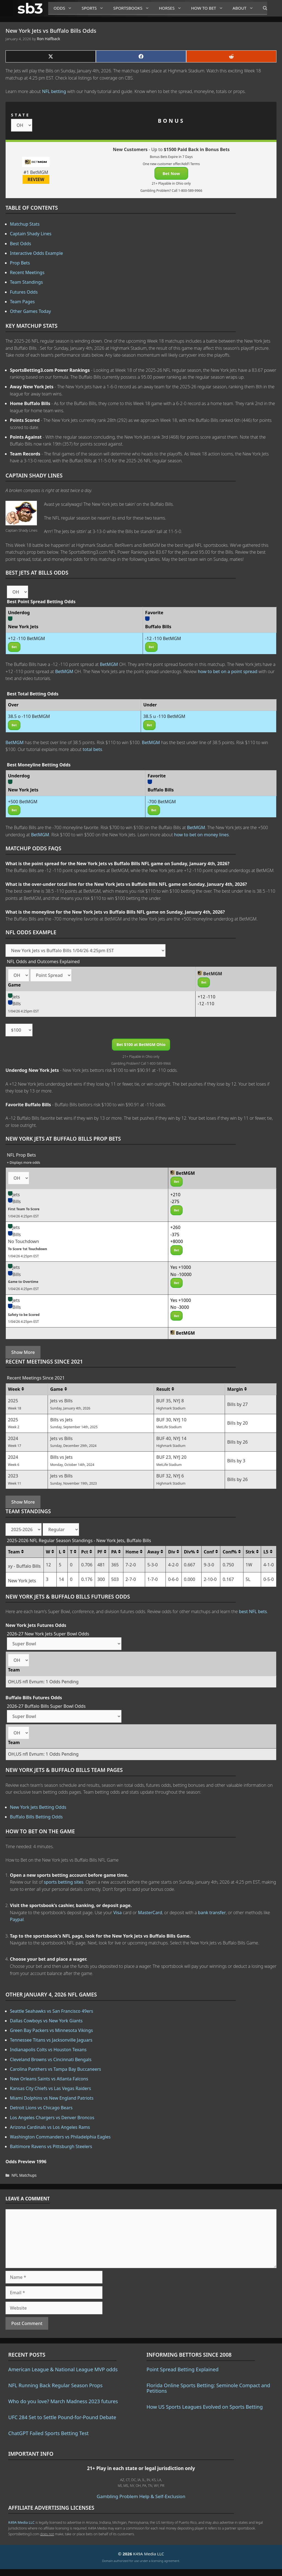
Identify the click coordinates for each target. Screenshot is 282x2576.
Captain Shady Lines (30, 234)
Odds (65, 8)
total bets (92, 749)
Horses (172, 8)
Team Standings (26, 282)
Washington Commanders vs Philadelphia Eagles (60, 2137)
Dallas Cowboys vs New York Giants (46, 2021)
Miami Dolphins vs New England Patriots (51, 2098)
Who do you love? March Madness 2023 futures (63, 2401)
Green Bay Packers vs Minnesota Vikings (51, 2030)
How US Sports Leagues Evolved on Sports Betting (205, 2406)
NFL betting (54, 91)
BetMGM (109, 664)
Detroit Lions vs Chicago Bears (41, 2108)
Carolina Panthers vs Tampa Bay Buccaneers (55, 2069)
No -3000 (179, 1307)
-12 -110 (206, 1004)
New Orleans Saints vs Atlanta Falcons (49, 2079)
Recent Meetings (27, 272)
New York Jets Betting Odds (38, 1807)
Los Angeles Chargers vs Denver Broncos (52, 2118)
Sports (95, 8)
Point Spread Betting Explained (182, 2369)
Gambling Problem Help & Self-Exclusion (141, 2496)
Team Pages (22, 302)
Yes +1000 (180, 1267)
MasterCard (150, 1913)
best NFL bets (253, 1611)
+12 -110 (206, 997)
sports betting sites (63, 1882)
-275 (175, 1201)
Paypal (17, 1919)
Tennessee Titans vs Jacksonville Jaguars (51, 2040)
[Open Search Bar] (262, 8)
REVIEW (36, 179)
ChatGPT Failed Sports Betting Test (48, 2433)
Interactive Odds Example (36, 253)
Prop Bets (20, 263)
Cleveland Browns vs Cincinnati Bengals (50, 2059)
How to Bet (209, 8)
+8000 (176, 1241)
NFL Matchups (24, 2175)
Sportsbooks (133, 8)
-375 (175, 1234)
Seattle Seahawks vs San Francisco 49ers (51, 2011)
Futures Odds (24, 292)
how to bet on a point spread (227, 671)
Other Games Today (30, 311)
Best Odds (20, 244)
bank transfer (212, 1913)
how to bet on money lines (201, 835)
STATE (20, 115)
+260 (175, 1227)
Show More (23, 1352)
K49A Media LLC (21, 2522)
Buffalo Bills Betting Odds (36, 1817)
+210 (175, 1195)
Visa (117, 1913)
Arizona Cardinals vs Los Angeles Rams (50, 2127)
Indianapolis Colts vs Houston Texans (48, 2050)
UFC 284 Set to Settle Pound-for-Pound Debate (62, 2417)
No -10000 (181, 1274)
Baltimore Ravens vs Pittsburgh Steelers (51, 2146)
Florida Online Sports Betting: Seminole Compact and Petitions (208, 2388)
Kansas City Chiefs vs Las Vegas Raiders (50, 2088)
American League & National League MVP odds (63, 2369)
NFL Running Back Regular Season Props (55, 2385)
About (245, 8)
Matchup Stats (25, 224)
